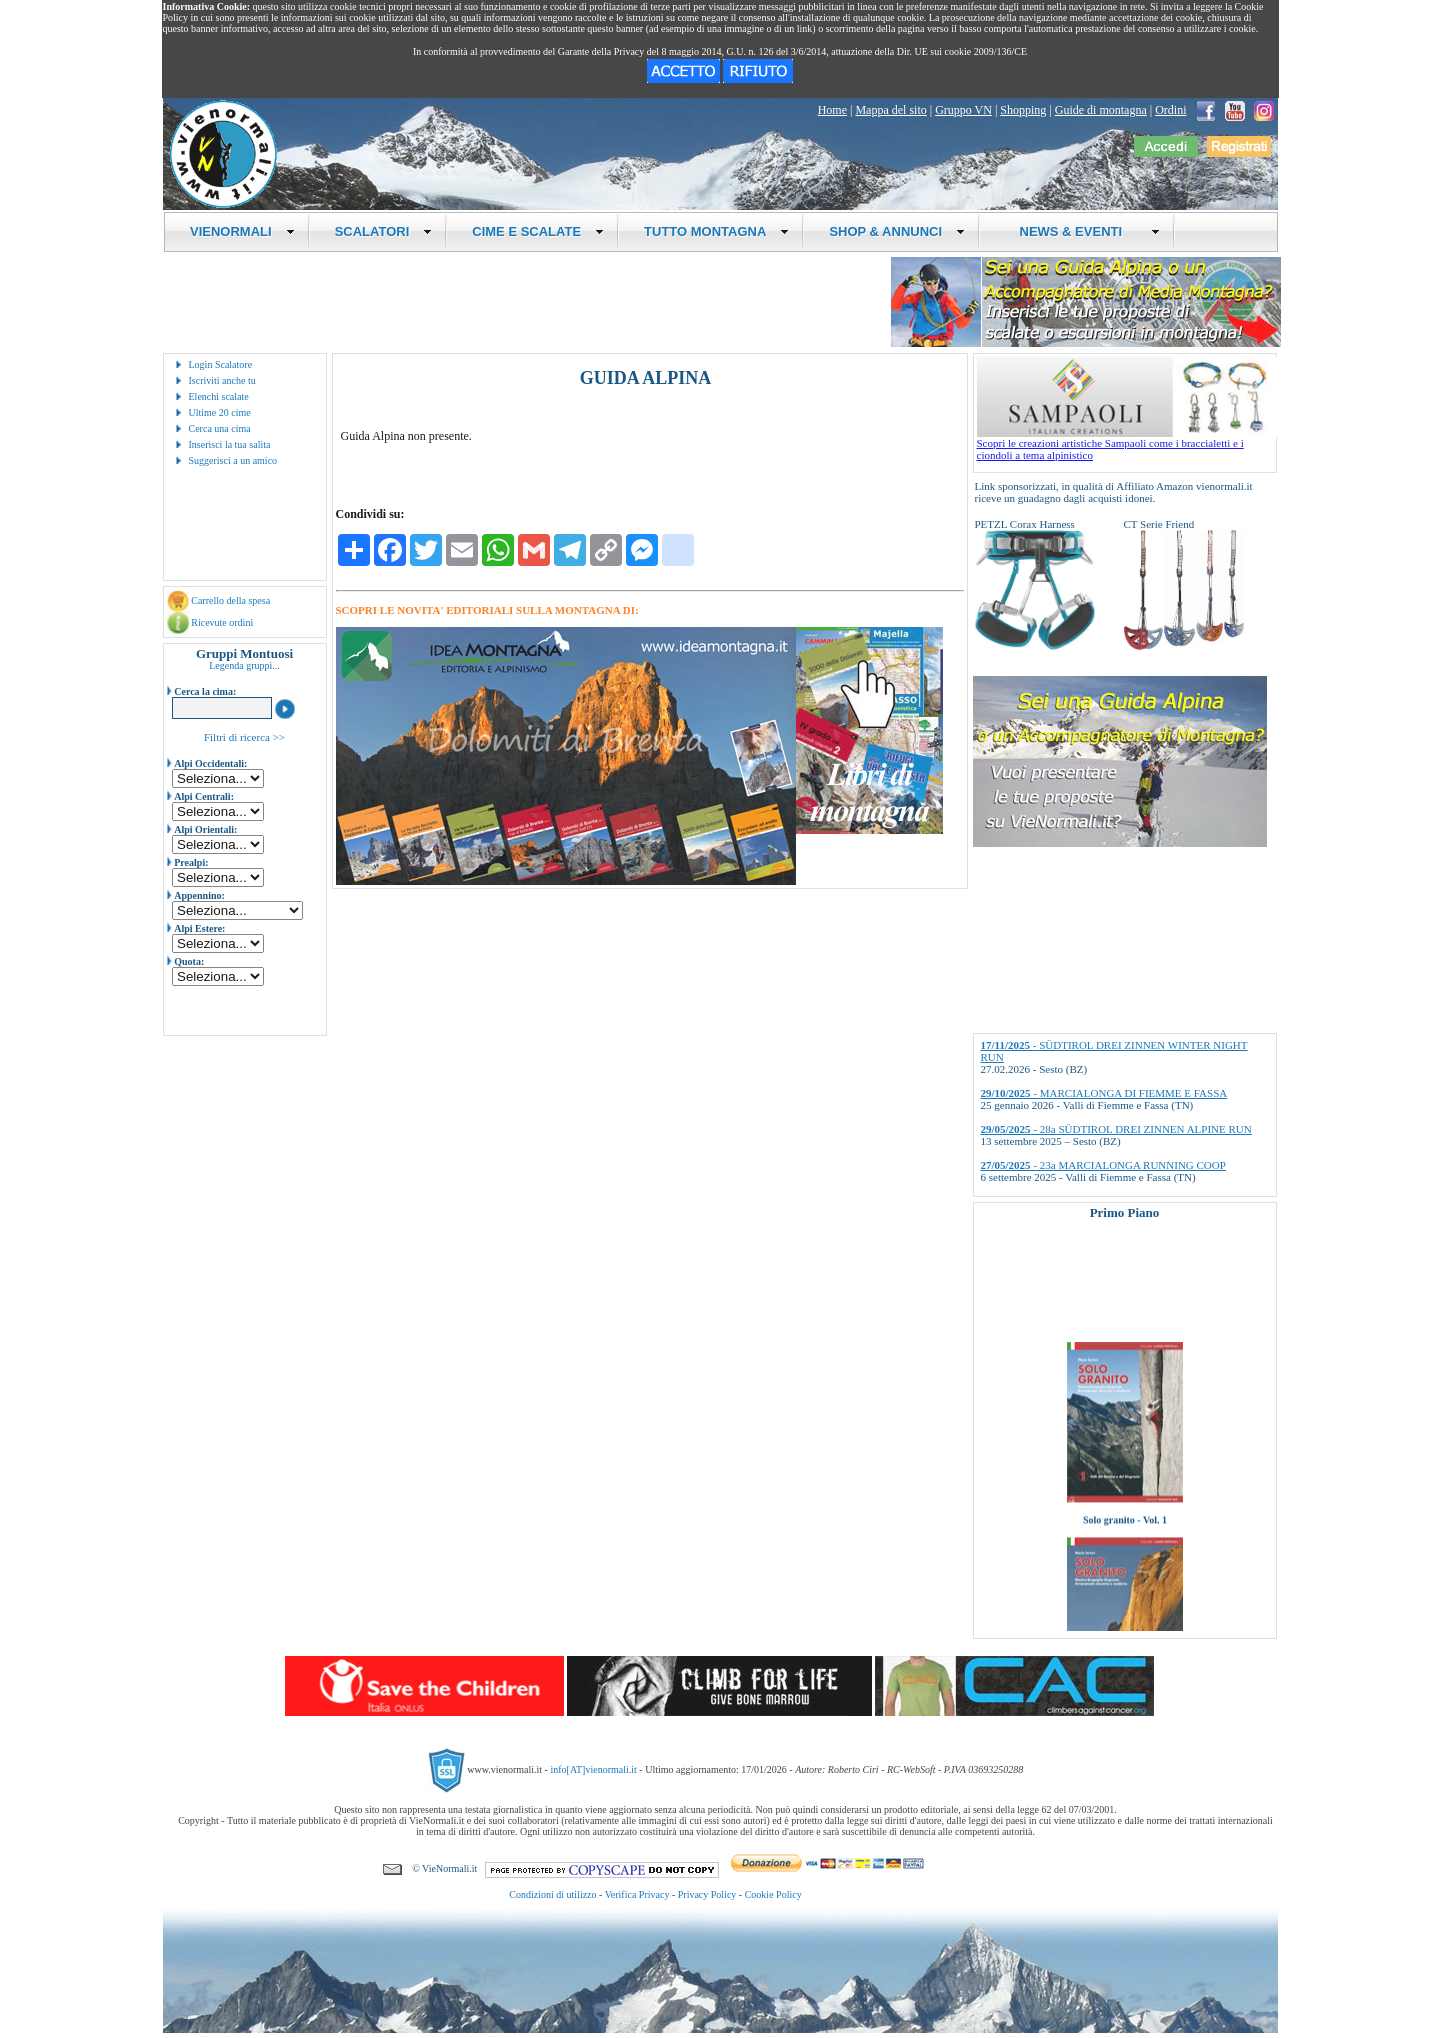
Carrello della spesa (230, 600)
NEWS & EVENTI (1082, 231)
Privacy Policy (707, 1894)
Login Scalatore (221, 364)
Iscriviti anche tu (222, 380)
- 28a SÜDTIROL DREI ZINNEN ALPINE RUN (1116, 1129)
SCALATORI (384, 231)
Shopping (1023, 110)
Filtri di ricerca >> (244, 737)
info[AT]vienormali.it (593, 1769)
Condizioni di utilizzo (552, 1894)
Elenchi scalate (219, 396)
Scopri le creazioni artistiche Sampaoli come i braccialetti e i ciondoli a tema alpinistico (1127, 444)
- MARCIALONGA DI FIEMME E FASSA (1104, 1093)
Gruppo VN (963, 110)
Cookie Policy (773, 1894)
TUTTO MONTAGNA (716, 231)
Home (832, 110)
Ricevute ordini (222, 622)
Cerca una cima (220, 428)
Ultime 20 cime (220, 412)
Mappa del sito (890, 110)
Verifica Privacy (637, 1894)
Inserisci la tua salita (230, 444)
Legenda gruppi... (244, 665)
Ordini (1170, 110)
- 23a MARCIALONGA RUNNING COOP (1103, 1165)
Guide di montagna (1101, 110)
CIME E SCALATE (538, 231)
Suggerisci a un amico (233, 460)
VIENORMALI (242, 231)
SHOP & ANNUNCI (897, 231)
